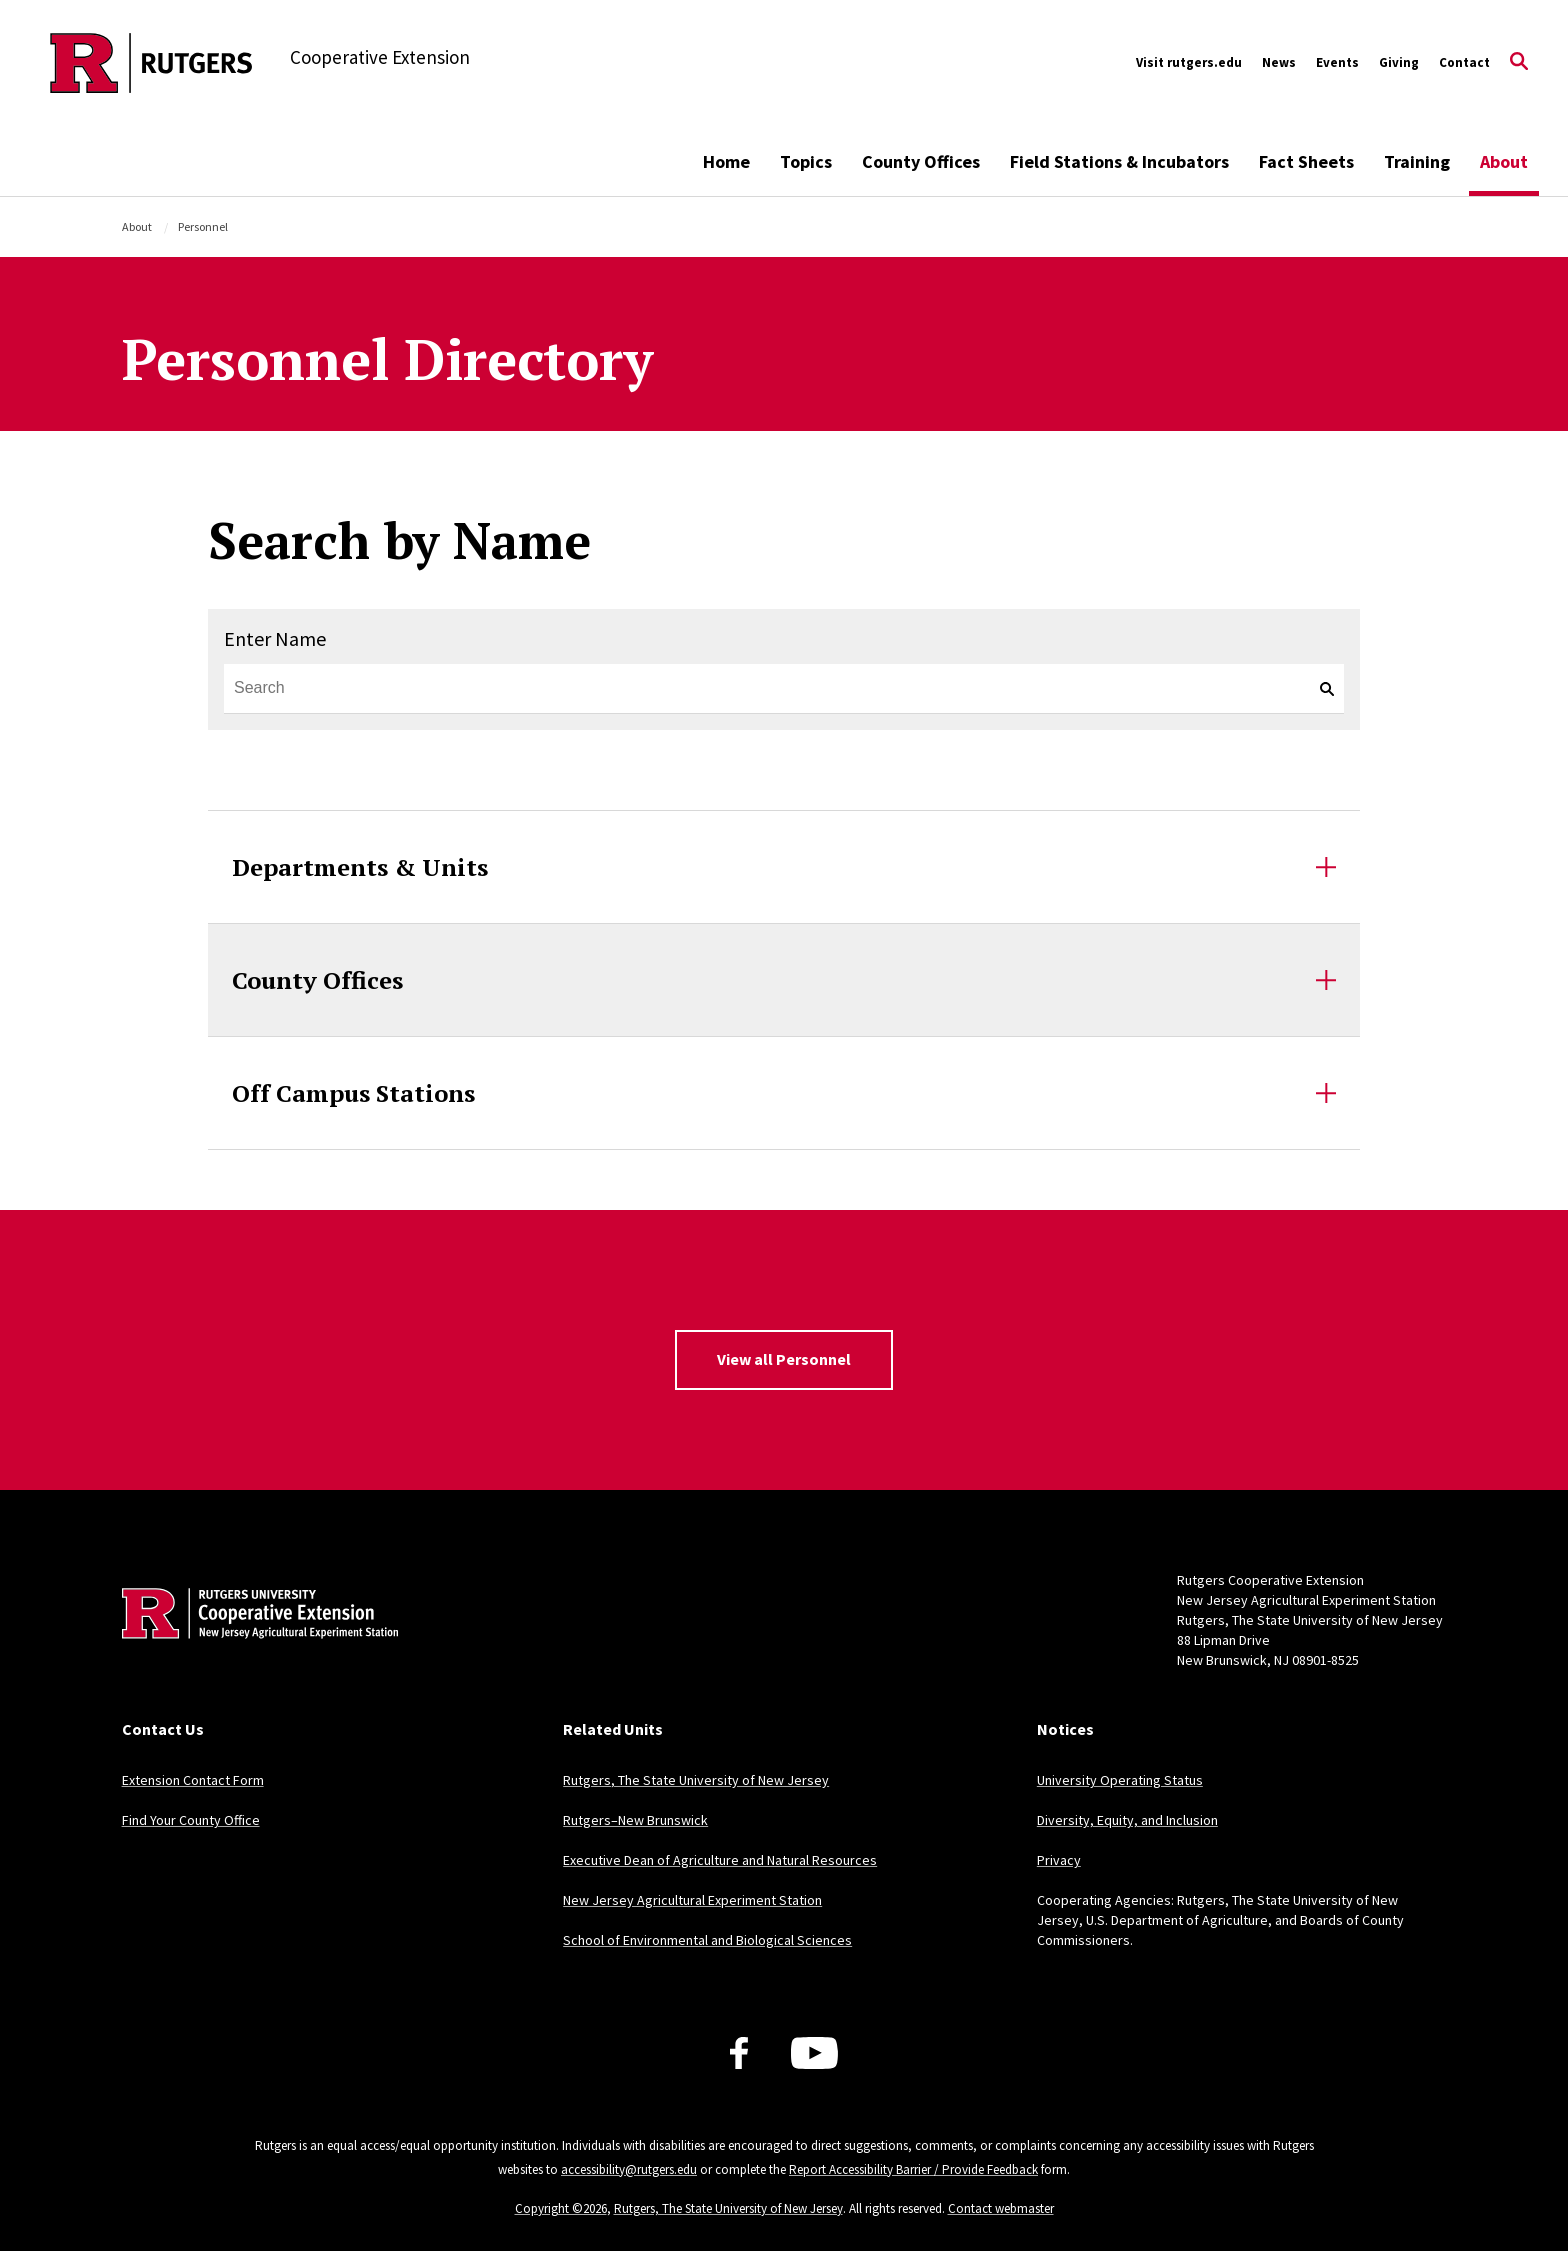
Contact (1464, 62)
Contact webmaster (1001, 2208)
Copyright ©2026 (561, 2208)
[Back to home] (254, 1644)
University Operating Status (1120, 1780)
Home (726, 161)
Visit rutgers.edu (1189, 62)
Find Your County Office (191, 1820)
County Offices (921, 161)
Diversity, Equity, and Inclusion (1127, 1820)
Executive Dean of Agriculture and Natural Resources (720, 1860)
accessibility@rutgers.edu (629, 2169)
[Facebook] (739, 2053)
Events (1337, 62)
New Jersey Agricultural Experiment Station (692, 1900)
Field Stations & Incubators (1119, 161)
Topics (806, 161)
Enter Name (275, 638)
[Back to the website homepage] (151, 63)
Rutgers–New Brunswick (635, 1820)
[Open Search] (1519, 63)
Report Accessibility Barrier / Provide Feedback (913, 2169)
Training (1417, 161)
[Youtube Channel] (814, 2053)
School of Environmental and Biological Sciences (707, 1940)
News (1279, 62)
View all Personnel (784, 1359)
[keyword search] (1319, 689)
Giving (1399, 62)
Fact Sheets (1306, 161)
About (1504, 161)
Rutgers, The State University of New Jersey (696, 1780)
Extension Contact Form (193, 1780)
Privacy (1059, 1860)
